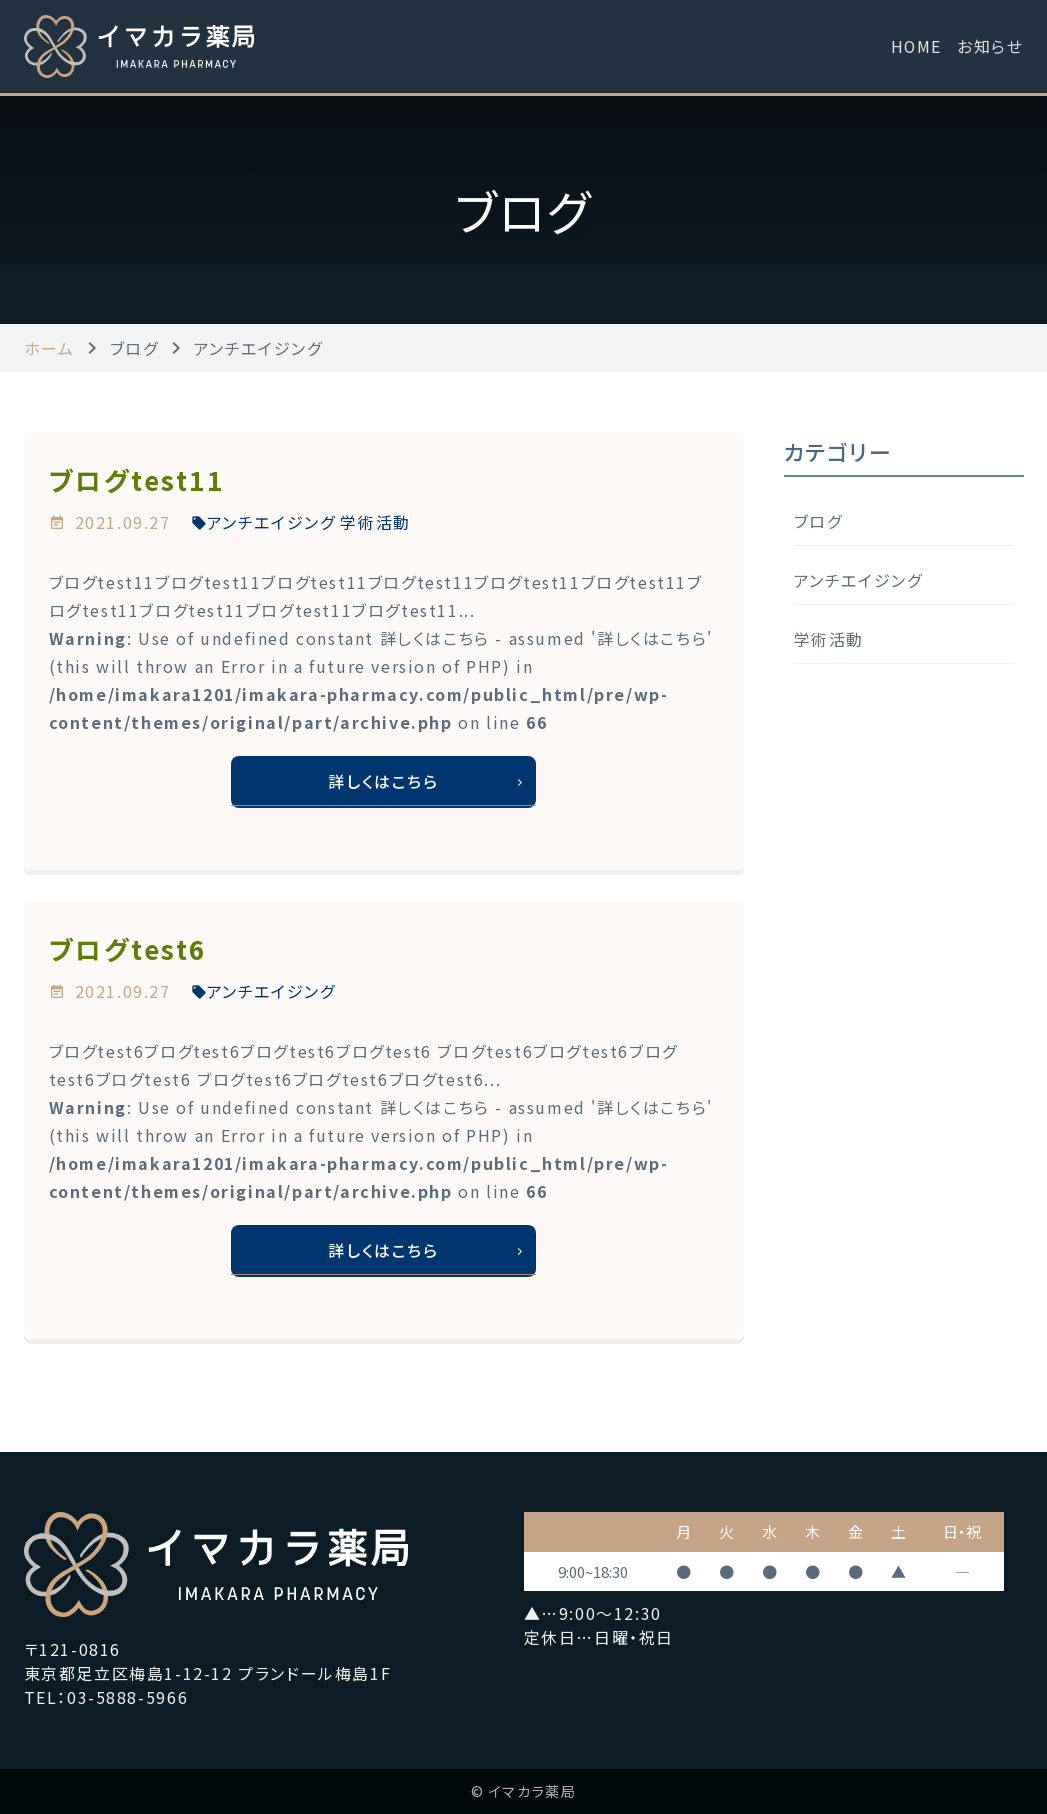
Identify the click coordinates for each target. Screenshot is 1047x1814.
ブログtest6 (128, 949)
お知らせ (990, 46)
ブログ (818, 521)
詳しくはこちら (383, 782)
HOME (916, 46)
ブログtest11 (137, 480)
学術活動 (375, 522)
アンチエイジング (271, 522)
